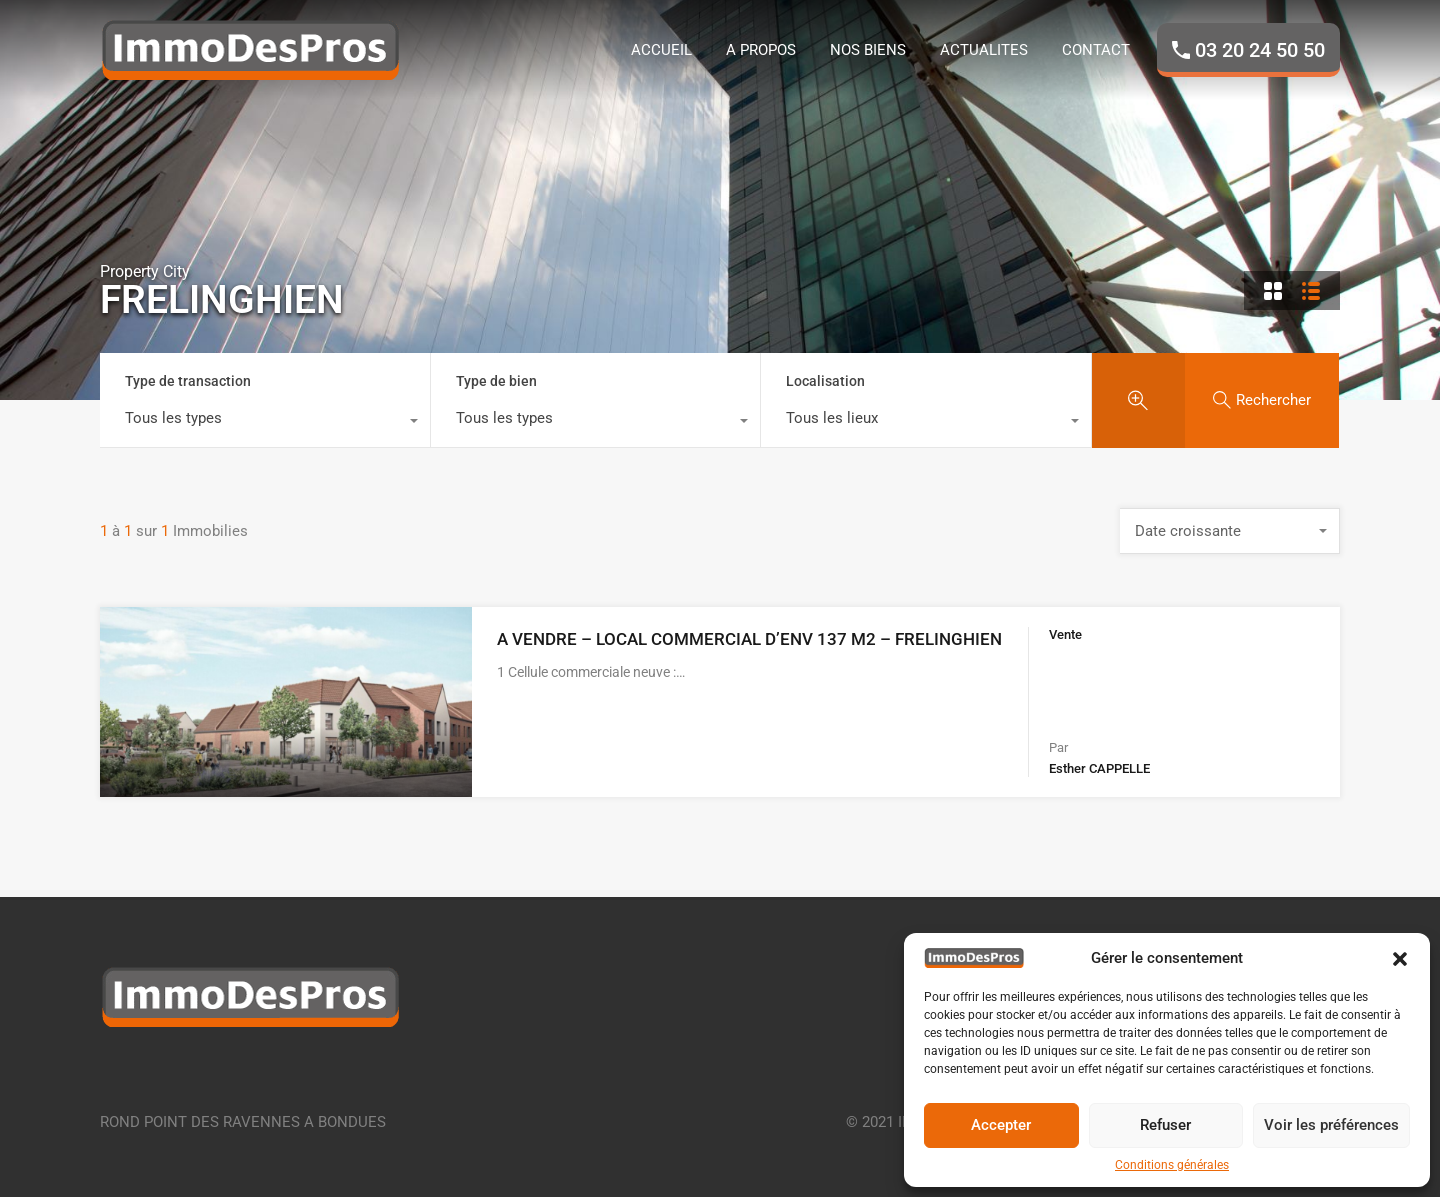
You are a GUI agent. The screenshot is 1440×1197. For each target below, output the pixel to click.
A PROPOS (761, 50)
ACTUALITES (984, 50)
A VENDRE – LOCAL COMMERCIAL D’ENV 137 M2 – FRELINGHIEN (749, 639)
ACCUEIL (661, 50)
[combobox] (265, 423)
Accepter (1001, 1125)
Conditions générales (1172, 1165)
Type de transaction (188, 381)
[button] (1400, 958)
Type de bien (496, 381)
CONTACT (1096, 50)
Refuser (1165, 1125)
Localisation (825, 381)
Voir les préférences (1331, 1125)
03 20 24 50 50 (1260, 50)
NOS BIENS (868, 50)
